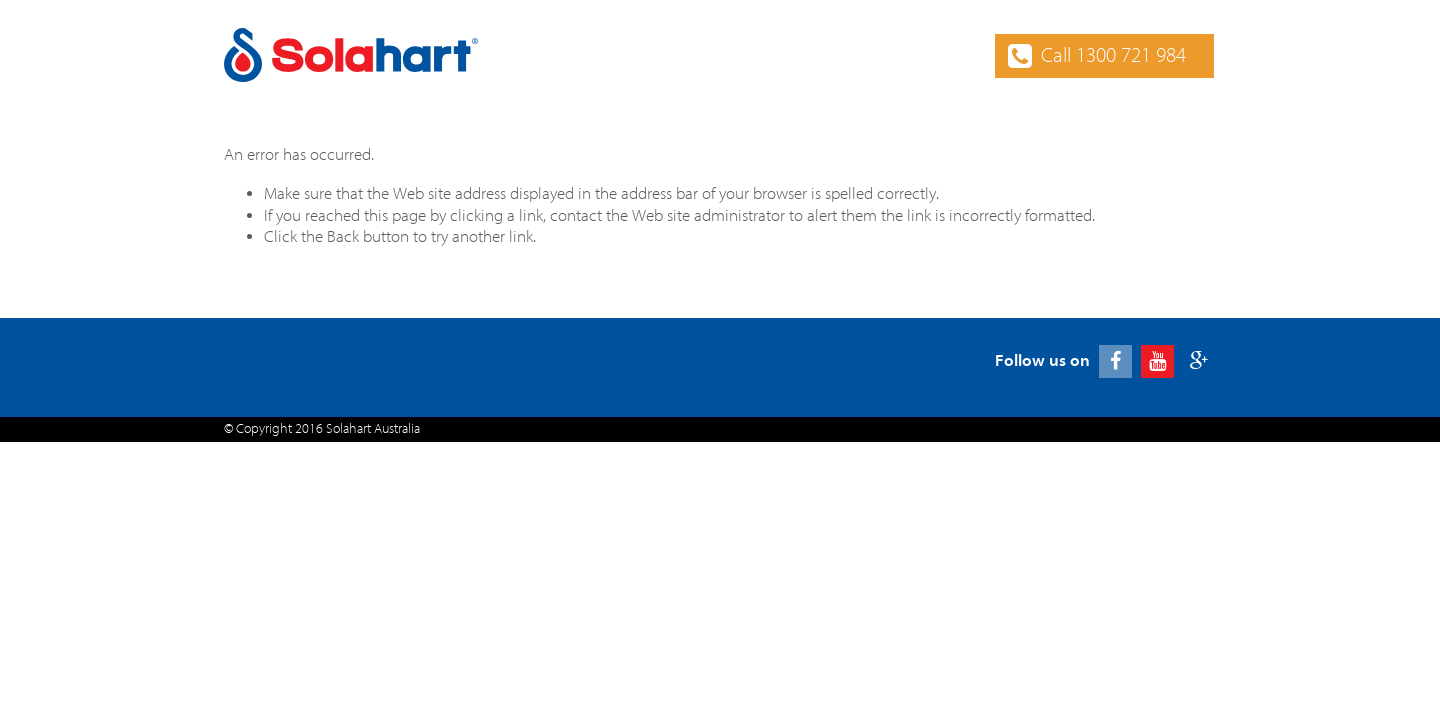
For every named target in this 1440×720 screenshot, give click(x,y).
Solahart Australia (373, 429)
